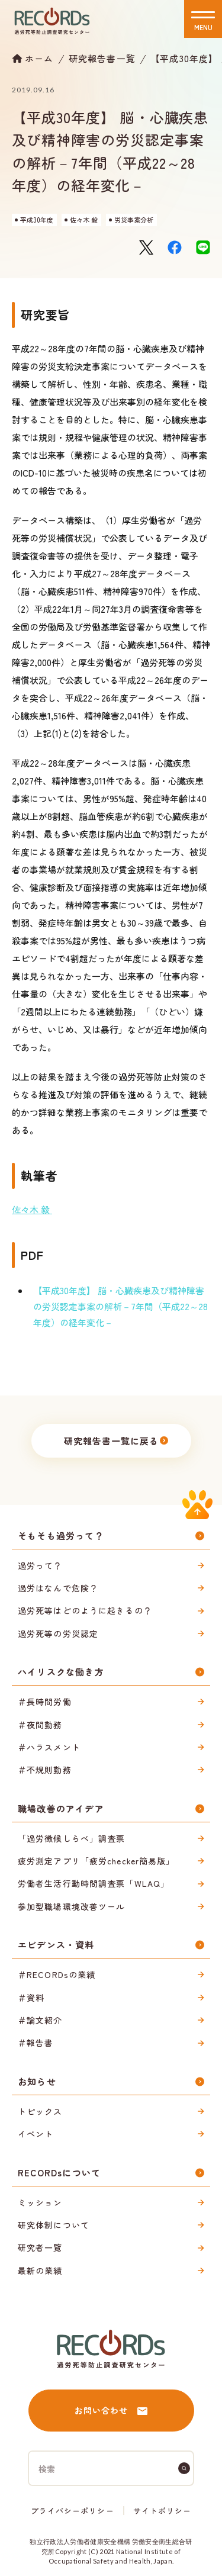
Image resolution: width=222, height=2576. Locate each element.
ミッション (40, 2202)
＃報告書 (35, 2042)
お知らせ (37, 2081)
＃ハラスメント (49, 1747)
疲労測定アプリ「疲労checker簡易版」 (96, 1861)
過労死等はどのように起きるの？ (85, 1610)
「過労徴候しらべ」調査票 (71, 1838)
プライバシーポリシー (72, 2510)
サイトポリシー (162, 2510)
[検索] (184, 2468)
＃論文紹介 (40, 2020)
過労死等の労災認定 (58, 1633)
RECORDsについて (59, 2172)
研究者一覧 (40, 2247)
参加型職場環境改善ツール (71, 1906)
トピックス (40, 2111)
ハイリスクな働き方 (61, 1671)
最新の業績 (40, 2270)
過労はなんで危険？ (58, 1588)
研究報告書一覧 (102, 58)
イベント (35, 2134)
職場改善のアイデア (61, 1808)
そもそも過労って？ (61, 1535)
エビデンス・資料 (56, 1944)
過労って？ (40, 1565)
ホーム (39, 58)
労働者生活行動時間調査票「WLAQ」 (93, 1883)
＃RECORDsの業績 (56, 1974)
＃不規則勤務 (45, 1770)
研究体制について (53, 2225)
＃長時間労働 (45, 1701)
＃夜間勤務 (40, 1725)
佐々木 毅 (32, 1209)
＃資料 (31, 1997)
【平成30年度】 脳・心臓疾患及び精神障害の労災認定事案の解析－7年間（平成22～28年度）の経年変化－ (120, 1306)
